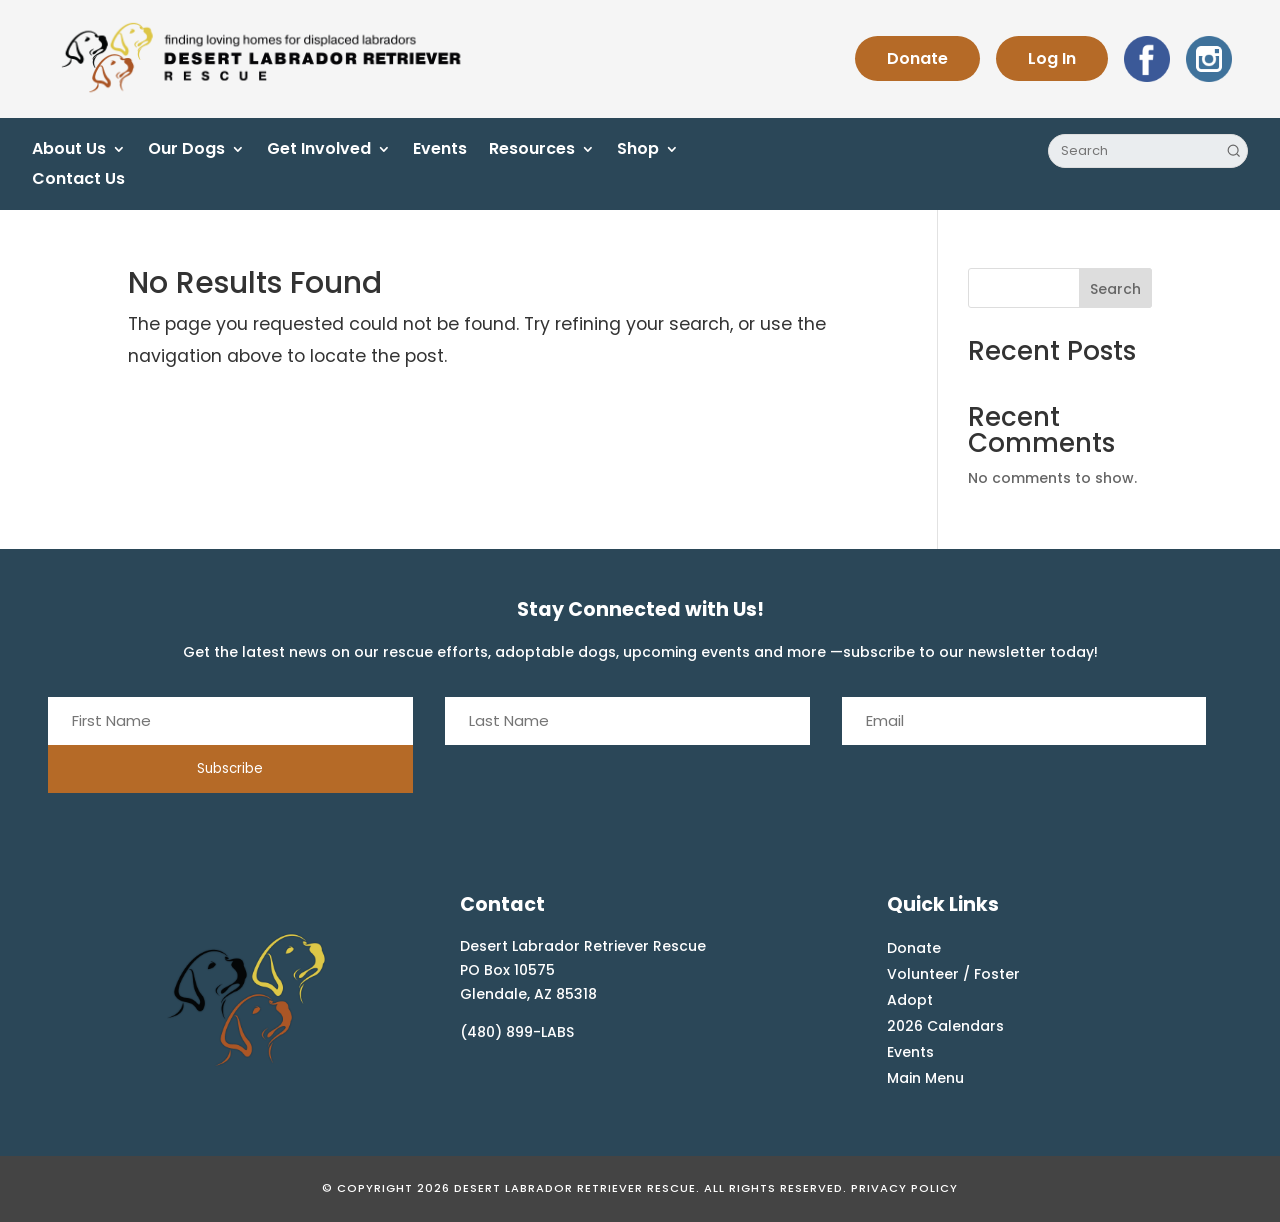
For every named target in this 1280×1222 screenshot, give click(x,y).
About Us (69, 151)
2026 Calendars (945, 1026)
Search (1115, 289)
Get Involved (319, 151)
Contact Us (78, 181)
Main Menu (925, 1078)
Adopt (910, 1000)
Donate (917, 58)
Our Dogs (186, 151)
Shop (638, 151)
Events (440, 151)
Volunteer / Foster (953, 974)
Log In (1052, 58)
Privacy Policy (904, 1188)
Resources (532, 151)
